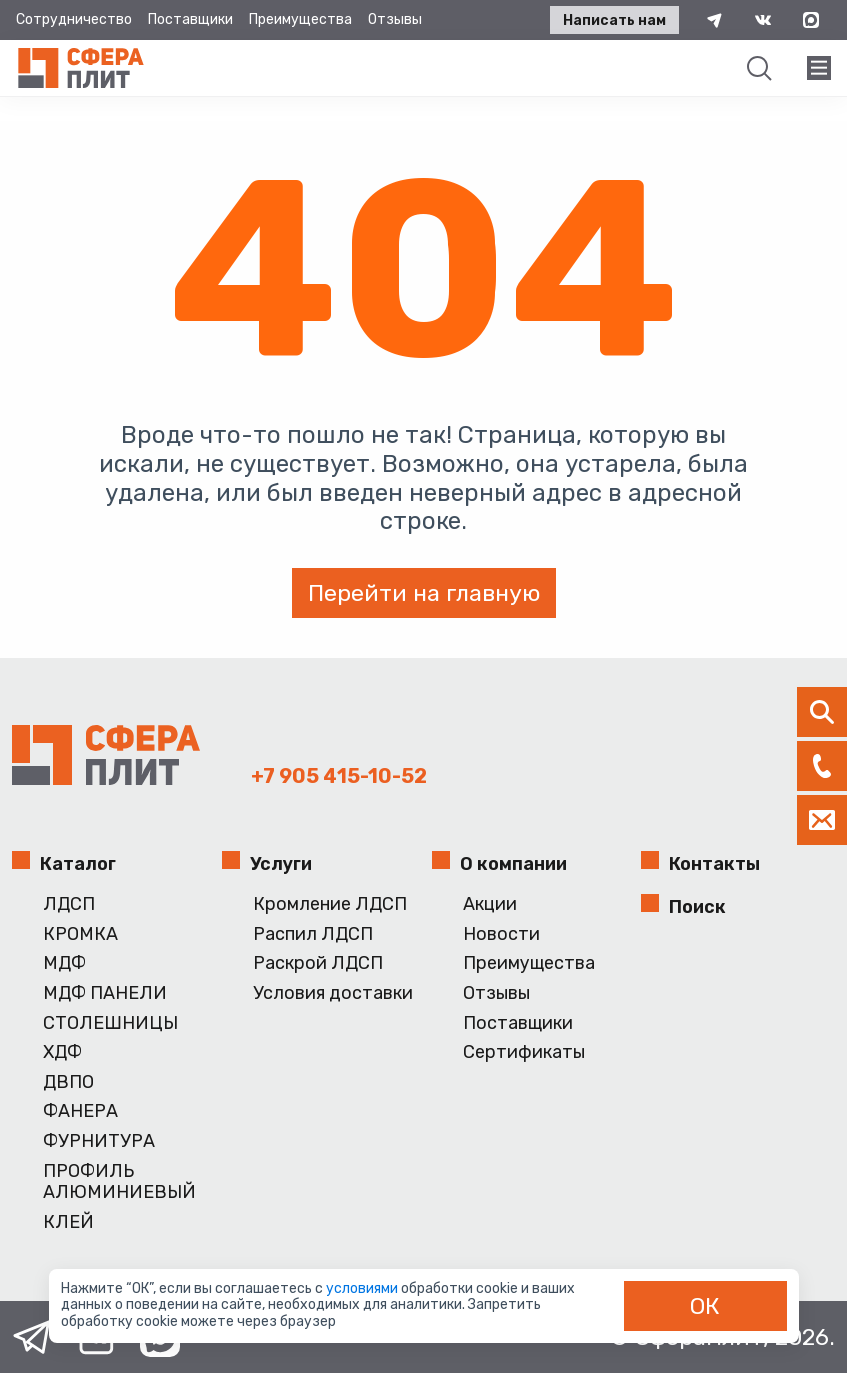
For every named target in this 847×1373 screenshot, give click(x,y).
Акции (490, 904)
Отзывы (395, 19)
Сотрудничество (74, 19)
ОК (705, 1306)
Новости (501, 934)
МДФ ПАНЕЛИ (105, 993)
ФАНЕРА (80, 1111)
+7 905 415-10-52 (339, 776)
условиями (363, 1288)
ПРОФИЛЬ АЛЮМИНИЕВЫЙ (119, 1182)
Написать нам (614, 20)
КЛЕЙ (68, 1222)
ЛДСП (69, 904)
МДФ (64, 963)
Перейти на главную (424, 593)
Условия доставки (333, 993)
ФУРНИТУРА (99, 1141)
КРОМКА (80, 934)
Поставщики (190, 19)
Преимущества (300, 19)
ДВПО (68, 1082)
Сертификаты (524, 1052)
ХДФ (62, 1052)
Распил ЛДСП (313, 934)
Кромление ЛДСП (330, 904)
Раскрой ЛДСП (318, 963)
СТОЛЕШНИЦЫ (110, 1023)
